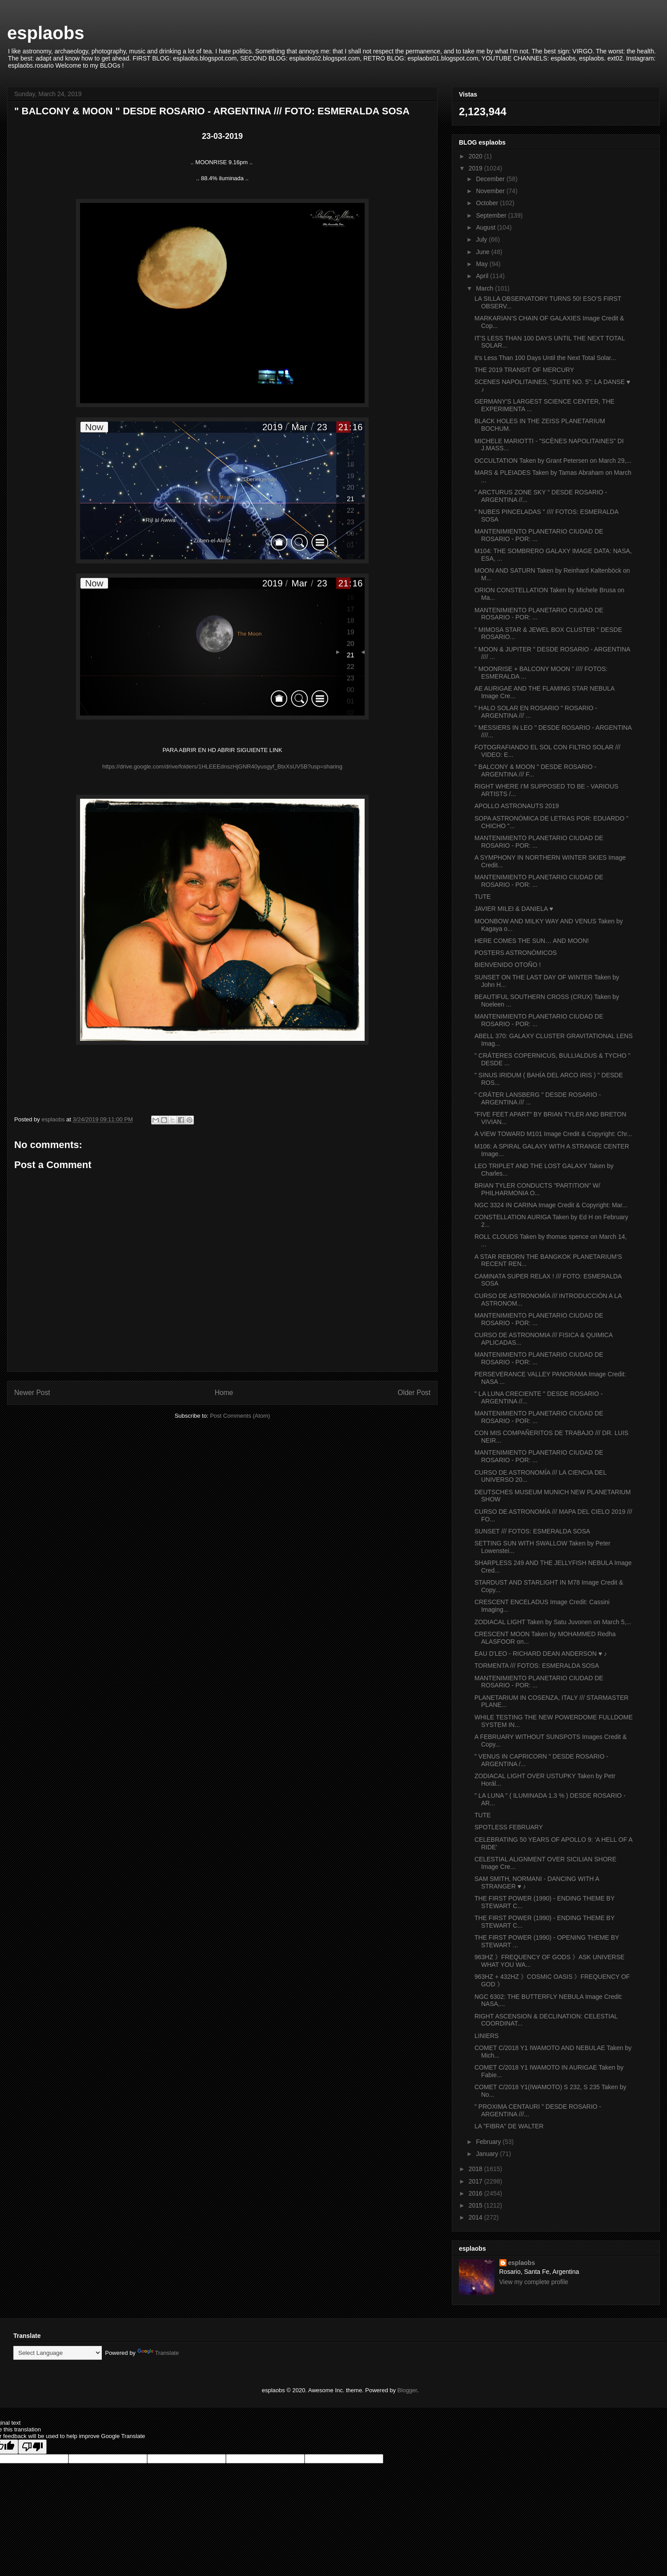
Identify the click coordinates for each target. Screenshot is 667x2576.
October (488, 202)
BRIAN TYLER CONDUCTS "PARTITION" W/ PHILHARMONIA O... (537, 1189)
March (485, 288)
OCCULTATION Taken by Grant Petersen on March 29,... (552, 460)
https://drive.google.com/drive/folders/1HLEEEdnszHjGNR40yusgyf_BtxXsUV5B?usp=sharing (222, 766)
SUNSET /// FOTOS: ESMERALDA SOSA (532, 1531)
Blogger (407, 2390)
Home (224, 1392)
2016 (476, 2193)
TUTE (482, 896)
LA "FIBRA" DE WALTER (508, 2126)
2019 (476, 168)
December (491, 178)
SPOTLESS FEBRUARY (508, 1827)
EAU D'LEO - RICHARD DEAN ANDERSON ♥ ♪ (540, 1653)
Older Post (414, 1392)
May (482, 263)
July (482, 239)
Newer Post (32, 1392)
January (488, 2153)
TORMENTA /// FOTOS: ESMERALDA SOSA (536, 1665)
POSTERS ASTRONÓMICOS (515, 952)
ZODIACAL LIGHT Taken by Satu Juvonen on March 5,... (552, 1622)
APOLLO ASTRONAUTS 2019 (516, 805)
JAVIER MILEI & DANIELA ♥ (513, 908)
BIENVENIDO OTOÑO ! (507, 964)
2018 (476, 2168)
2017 (476, 2181)
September (492, 215)
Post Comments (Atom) (240, 1415)
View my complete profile (533, 2281)
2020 (476, 156)
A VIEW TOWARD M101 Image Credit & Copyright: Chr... (553, 1133)
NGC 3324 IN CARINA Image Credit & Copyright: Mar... (550, 1205)
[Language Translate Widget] (57, 2353)
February (489, 2141)
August (486, 227)
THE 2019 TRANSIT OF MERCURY (524, 369)
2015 (476, 2205)
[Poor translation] (32, 2446)
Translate (158, 2353)
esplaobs (45, 33)
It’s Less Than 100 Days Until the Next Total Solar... (545, 357)
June (483, 251)
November (491, 190)
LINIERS (486, 2035)
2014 (476, 2217)
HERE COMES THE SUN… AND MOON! (531, 940)
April (483, 275)
